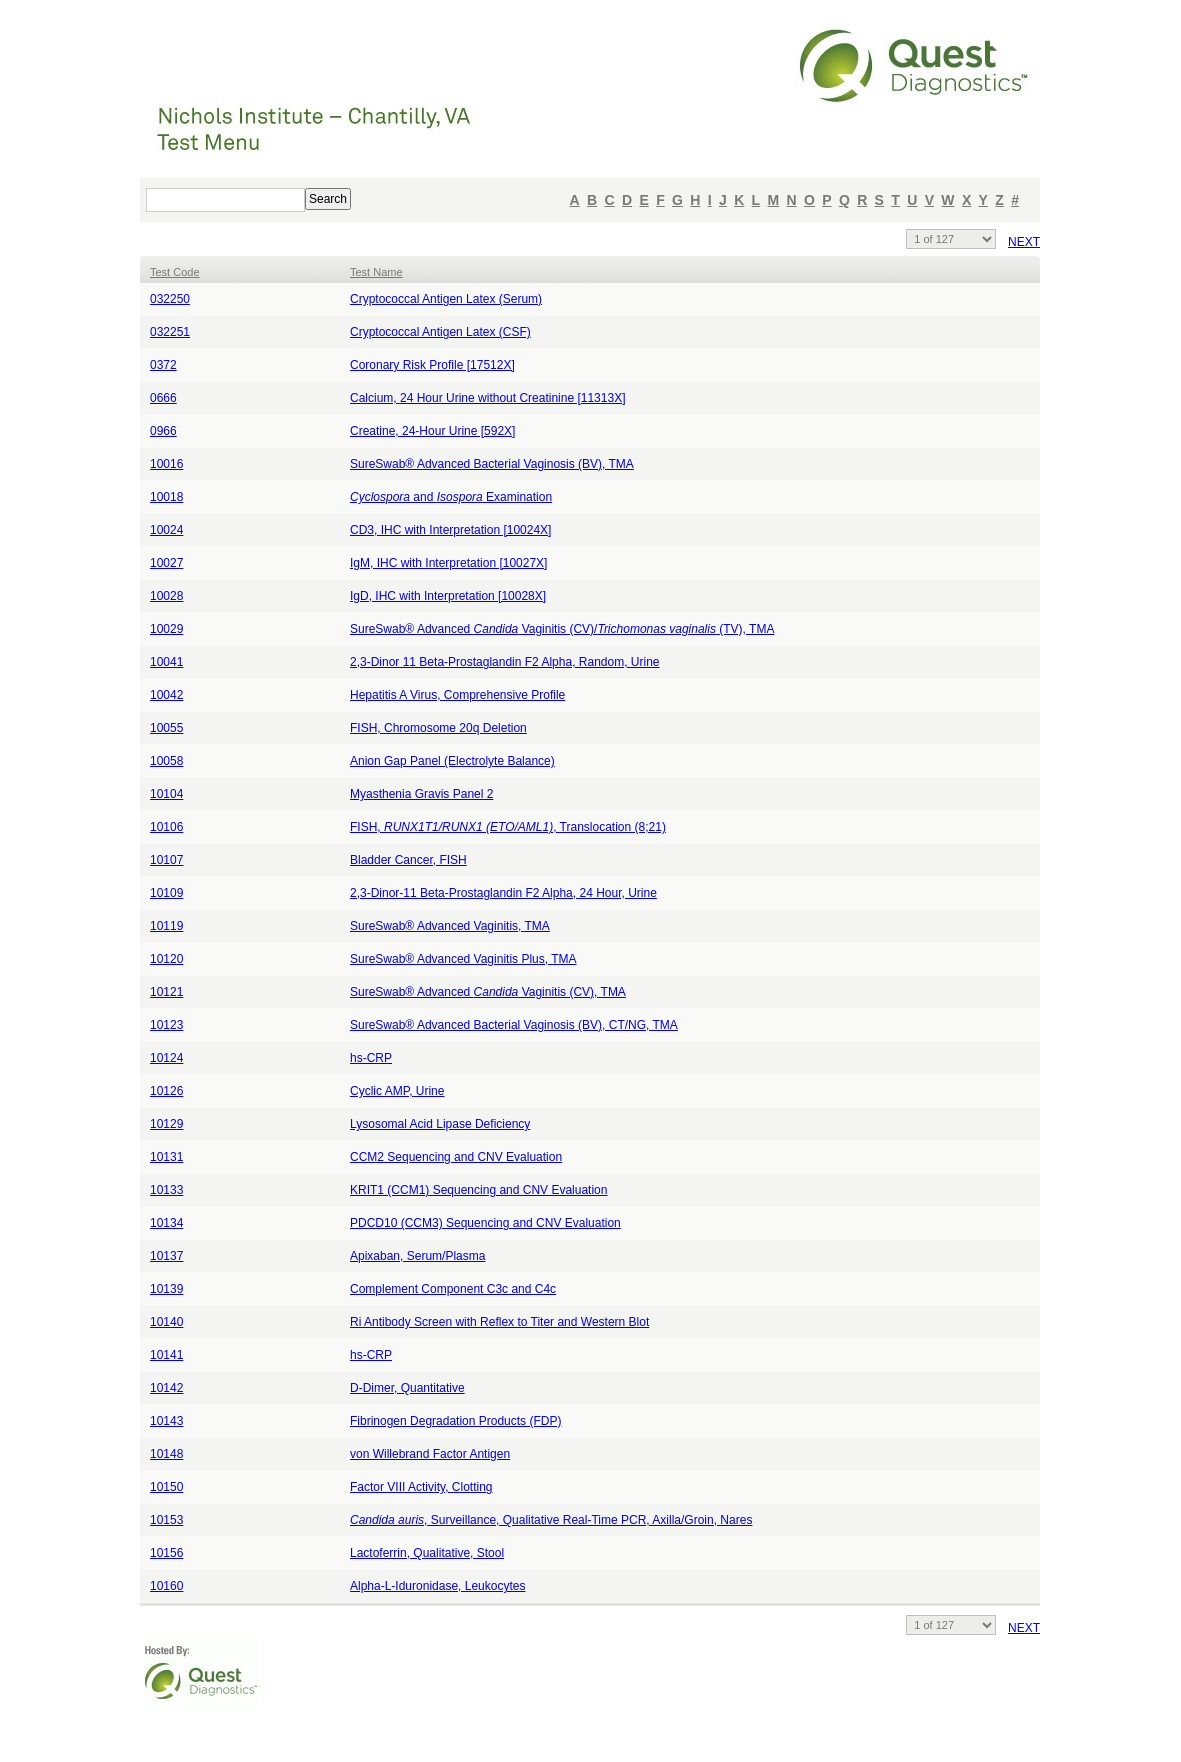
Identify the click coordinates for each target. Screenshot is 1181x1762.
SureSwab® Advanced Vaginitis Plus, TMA (463, 959)
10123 (166, 1025)
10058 (166, 761)
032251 (170, 332)
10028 (166, 596)
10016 (166, 464)
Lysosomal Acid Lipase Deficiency (440, 1124)
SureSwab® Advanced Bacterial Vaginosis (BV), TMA (492, 464)
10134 (166, 1223)
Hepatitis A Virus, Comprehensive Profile (457, 695)
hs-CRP (371, 1058)
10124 (166, 1058)
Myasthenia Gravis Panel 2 (421, 794)
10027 (166, 563)
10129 (166, 1124)
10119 (166, 926)
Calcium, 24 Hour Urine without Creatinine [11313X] (487, 398)
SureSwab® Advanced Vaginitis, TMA (450, 926)
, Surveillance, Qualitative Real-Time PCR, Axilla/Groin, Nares (551, 1520)
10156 (166, 1553)
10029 (166, 629)
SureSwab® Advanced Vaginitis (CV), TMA (488, 992)
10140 (166, 1322)
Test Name (376, 272)
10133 (166, 1190)
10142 (166, 1388)
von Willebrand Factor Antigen (430, 1454)
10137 (166, 1256)
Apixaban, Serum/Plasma (417, 1256)
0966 (163, 431)
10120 (166, 959)
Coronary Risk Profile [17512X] (432, 365)
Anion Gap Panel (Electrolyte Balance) (452, 761)
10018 (166, 497)
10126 (166, 1091)
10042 (166, 695)
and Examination (451, 497)
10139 (166, 1289)
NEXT (1024, 242)
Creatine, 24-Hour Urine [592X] (432, 431)
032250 (170, 299)
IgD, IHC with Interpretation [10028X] (448, 596)
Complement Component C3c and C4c (453, 1289)
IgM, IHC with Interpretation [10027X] (448, 563)
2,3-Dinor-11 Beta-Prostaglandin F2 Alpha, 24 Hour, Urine (503, 893)
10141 (166, 1355)
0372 (163, 365)
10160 (166, 1586)
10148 (166, 1454)
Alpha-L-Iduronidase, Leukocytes (437, 1586)
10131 (166, 1157)
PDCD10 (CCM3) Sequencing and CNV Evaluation (485, 1223)
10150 (166, 1487)
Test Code (175, 272)
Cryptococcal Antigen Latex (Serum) (446, 299)
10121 (166, 992)
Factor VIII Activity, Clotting (421, 1487)
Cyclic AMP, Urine (397, 1091)
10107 (166, 860)
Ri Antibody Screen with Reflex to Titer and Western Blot (499, 1322)
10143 (166, 1421)
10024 (166, 530)
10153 (166, 1520)
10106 (166, 827)
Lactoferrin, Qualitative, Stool (427, 1553)
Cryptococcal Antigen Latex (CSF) (440, 332)
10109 (166, 893)
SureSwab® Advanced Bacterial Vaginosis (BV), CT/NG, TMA (514, 1025)
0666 (163, 398)
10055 (166, 728)
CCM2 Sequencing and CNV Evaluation (456, 1157)
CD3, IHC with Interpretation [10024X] (450, 530)
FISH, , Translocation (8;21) (508, 827)
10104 (166, 794)
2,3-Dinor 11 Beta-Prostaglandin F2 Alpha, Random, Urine (505, 662)
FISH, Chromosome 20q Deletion (438, 728)
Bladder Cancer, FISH (408, 860)
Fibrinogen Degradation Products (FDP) (455, 1421)
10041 (166, 662)
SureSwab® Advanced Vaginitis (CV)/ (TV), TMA (562, 629)
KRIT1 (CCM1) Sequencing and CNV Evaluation (478, 1190)
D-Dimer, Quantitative (407, 1388)
